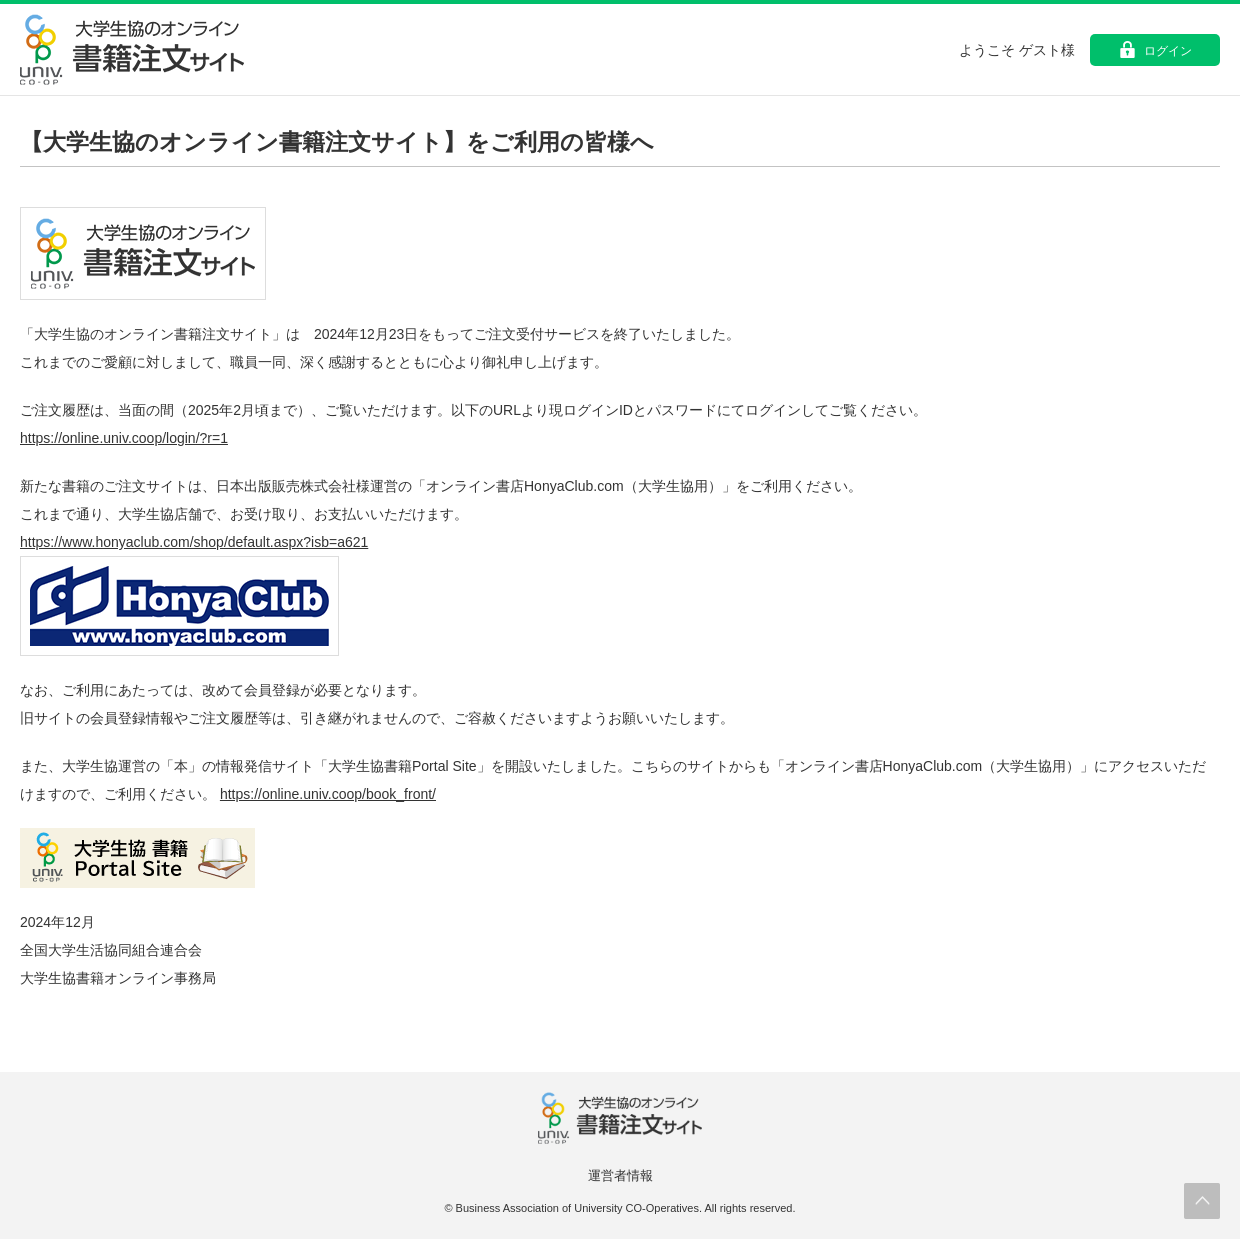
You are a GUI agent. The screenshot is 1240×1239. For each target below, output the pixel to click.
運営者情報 (620, 1175)
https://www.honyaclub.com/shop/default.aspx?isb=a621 (194, 542)
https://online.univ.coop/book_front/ (328, 794)
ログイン (1168, 51)
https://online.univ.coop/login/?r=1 (124, 438)
